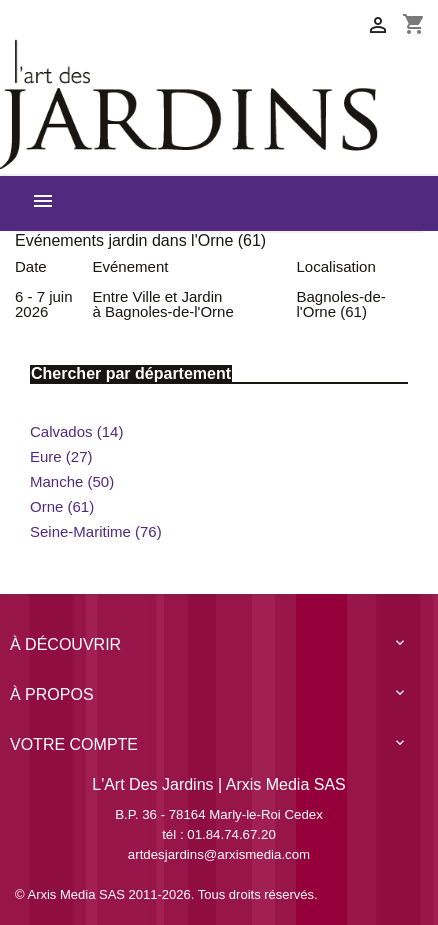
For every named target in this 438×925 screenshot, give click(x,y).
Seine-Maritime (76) (96, 531)
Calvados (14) (76, 431)
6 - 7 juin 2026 (44, 304)
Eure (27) (61, 456)
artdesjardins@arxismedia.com (219, 854)
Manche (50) (72, 481)
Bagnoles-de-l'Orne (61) (341, 304)
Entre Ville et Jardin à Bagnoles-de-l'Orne (163, 304)
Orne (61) (62, 506)
